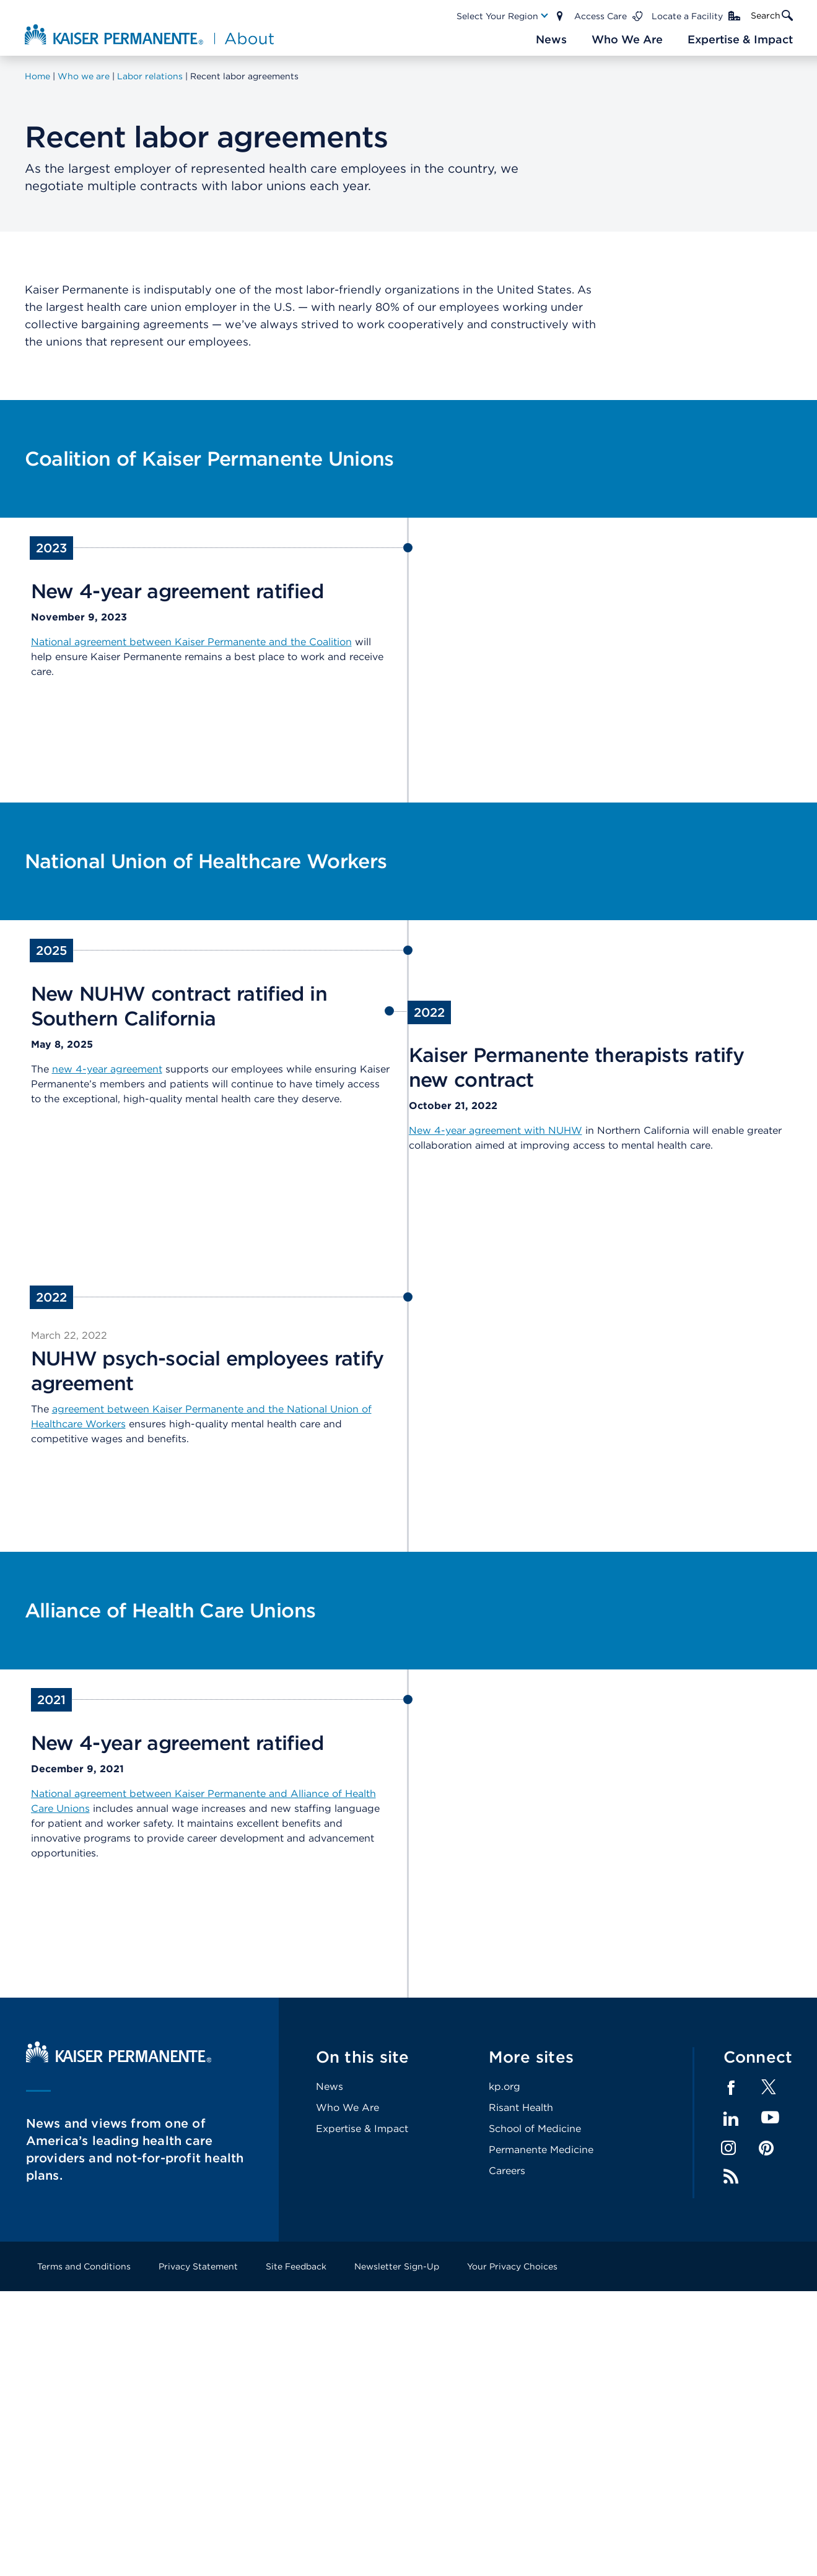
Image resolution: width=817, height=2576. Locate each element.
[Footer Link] (768, 2091)
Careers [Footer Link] (507, 2171)
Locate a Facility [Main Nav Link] (687, 16)
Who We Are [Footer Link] (347, 2107)
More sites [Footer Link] (531, 2056)
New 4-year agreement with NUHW (495, 1130)
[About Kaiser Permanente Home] (151, 34)
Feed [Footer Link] (730, 2176)
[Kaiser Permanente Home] (119, 2059)
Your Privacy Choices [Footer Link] (512, 2266)
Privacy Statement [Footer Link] (198, 2266)
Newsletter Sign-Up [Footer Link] (396, 2266)
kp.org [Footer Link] (504, 2086)
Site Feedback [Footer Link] (296, 2266)
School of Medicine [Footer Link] (535, 2128)
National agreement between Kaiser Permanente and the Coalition (191, 642)
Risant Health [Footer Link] (521, 2107)
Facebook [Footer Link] (730, 2088)
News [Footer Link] (329, 2086)
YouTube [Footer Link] (770, 2118)
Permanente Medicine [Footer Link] (541, 2150)
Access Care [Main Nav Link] (600, 16)
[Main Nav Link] (503, 16)
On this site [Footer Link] (362, 2056)
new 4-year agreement (107, 1069)
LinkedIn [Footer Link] (730, 2119)
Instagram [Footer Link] (728, 2148)
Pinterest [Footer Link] (766, 2148)
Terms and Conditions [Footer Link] (84, 2266)
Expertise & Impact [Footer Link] (362, 2128)
